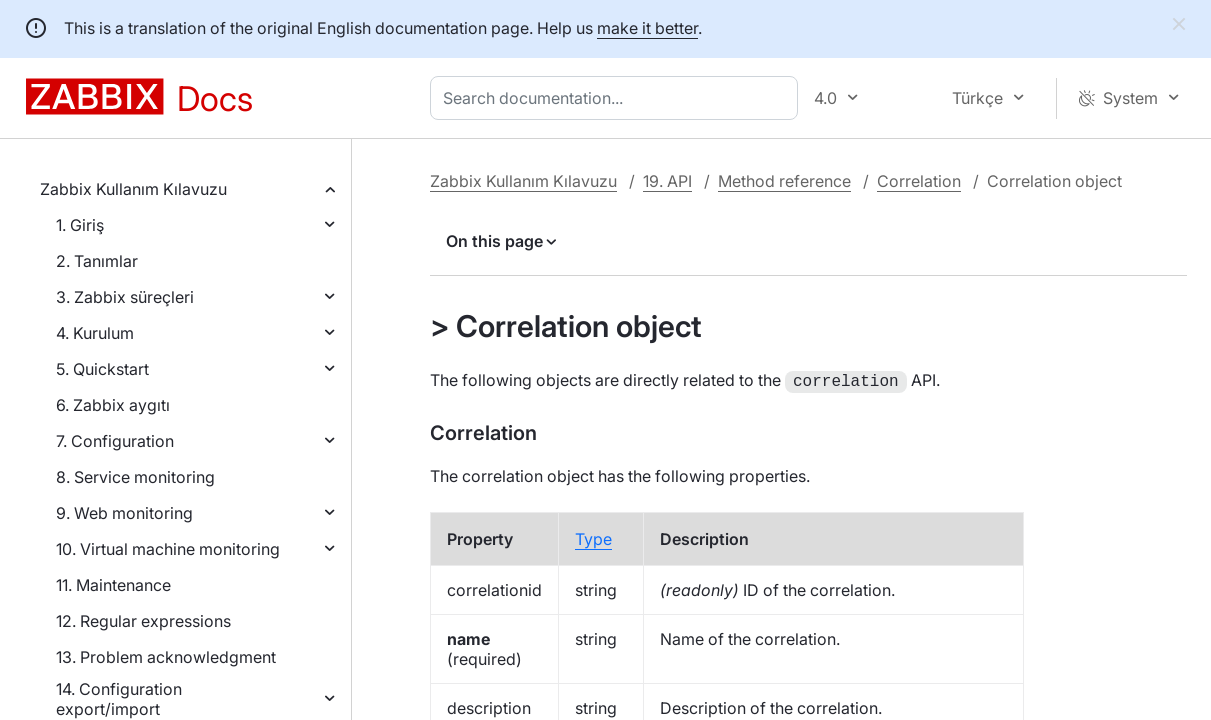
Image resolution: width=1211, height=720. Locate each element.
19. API (667, 181)
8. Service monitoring (135, 477)
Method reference (784, 181)
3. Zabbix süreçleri (125, 297)
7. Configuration (115, 441)
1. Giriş (80, 225)
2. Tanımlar (97, 261)
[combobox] (618, 98)
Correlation (919, 181)
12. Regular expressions (143, 621)
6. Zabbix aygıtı (113, 405)
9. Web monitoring (124, 513)
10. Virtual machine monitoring (168, 549)
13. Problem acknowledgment (166, 657)
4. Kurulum (95, 333)
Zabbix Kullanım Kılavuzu (133, 189)
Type (593, 537)
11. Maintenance (113, 585)
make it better (647, 28)
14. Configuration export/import (119, 699)
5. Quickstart (102, 369)
